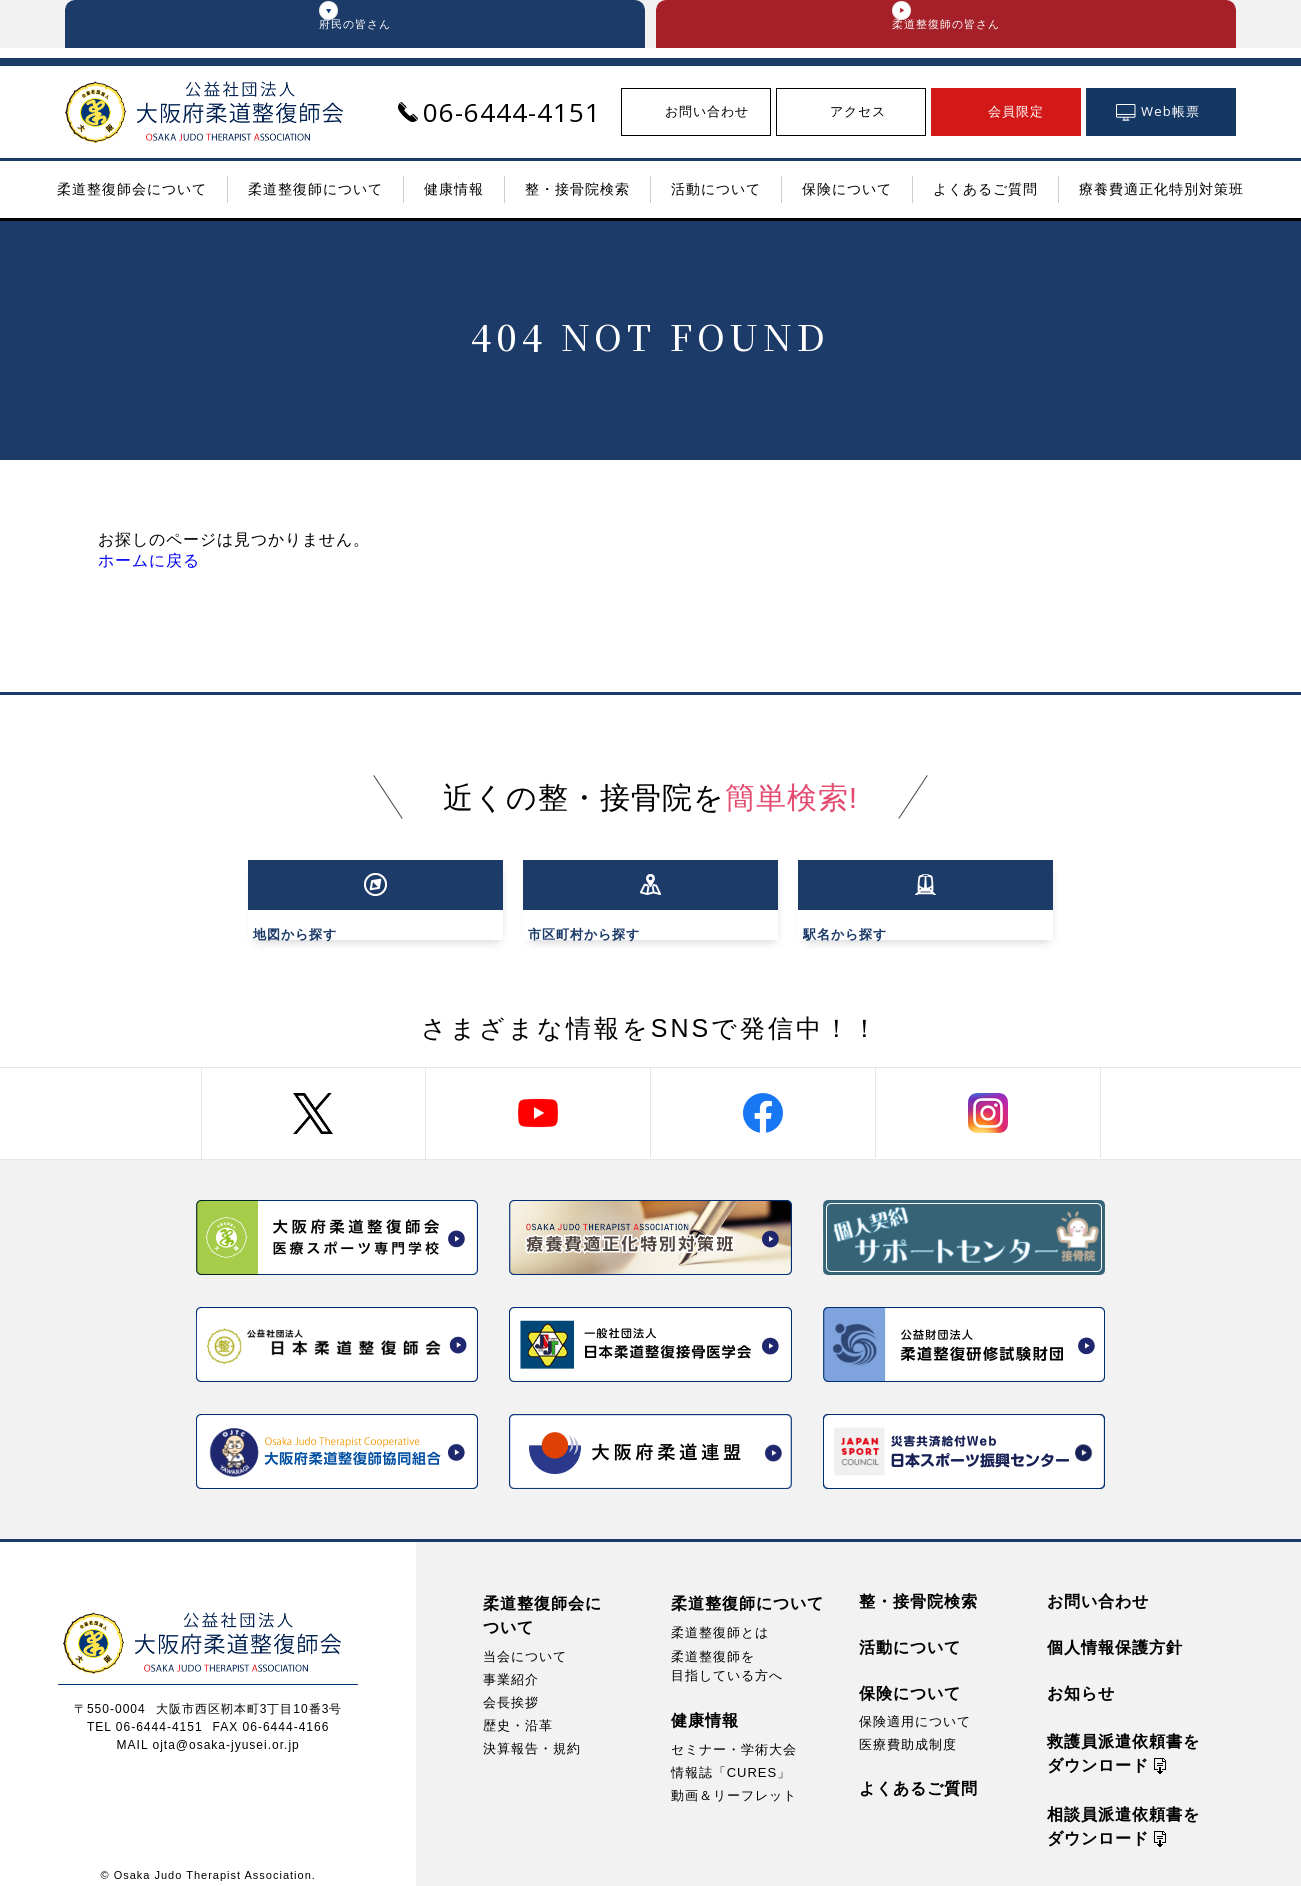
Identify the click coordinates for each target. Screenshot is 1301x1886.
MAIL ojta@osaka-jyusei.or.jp (208, 1730)
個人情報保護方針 (1115, 1632)
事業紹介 (511, 1664)
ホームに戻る (149, 570)
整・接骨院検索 (918, 1586)
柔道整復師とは (720, 1617)
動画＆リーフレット (734, 1781)
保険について (910, 1678)
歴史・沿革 (518, 1710)
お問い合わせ (1098, 1586)
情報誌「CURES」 (731, 1758)
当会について (525, 1641)
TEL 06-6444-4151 (145, 1712)
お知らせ (1081, 1678)
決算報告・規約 (532, 1733)
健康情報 (705, 1705)
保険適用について (915, 1706)
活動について (910, 1632)
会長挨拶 (511, 1687)
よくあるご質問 (918, 1773)
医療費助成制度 (908, 1729)
